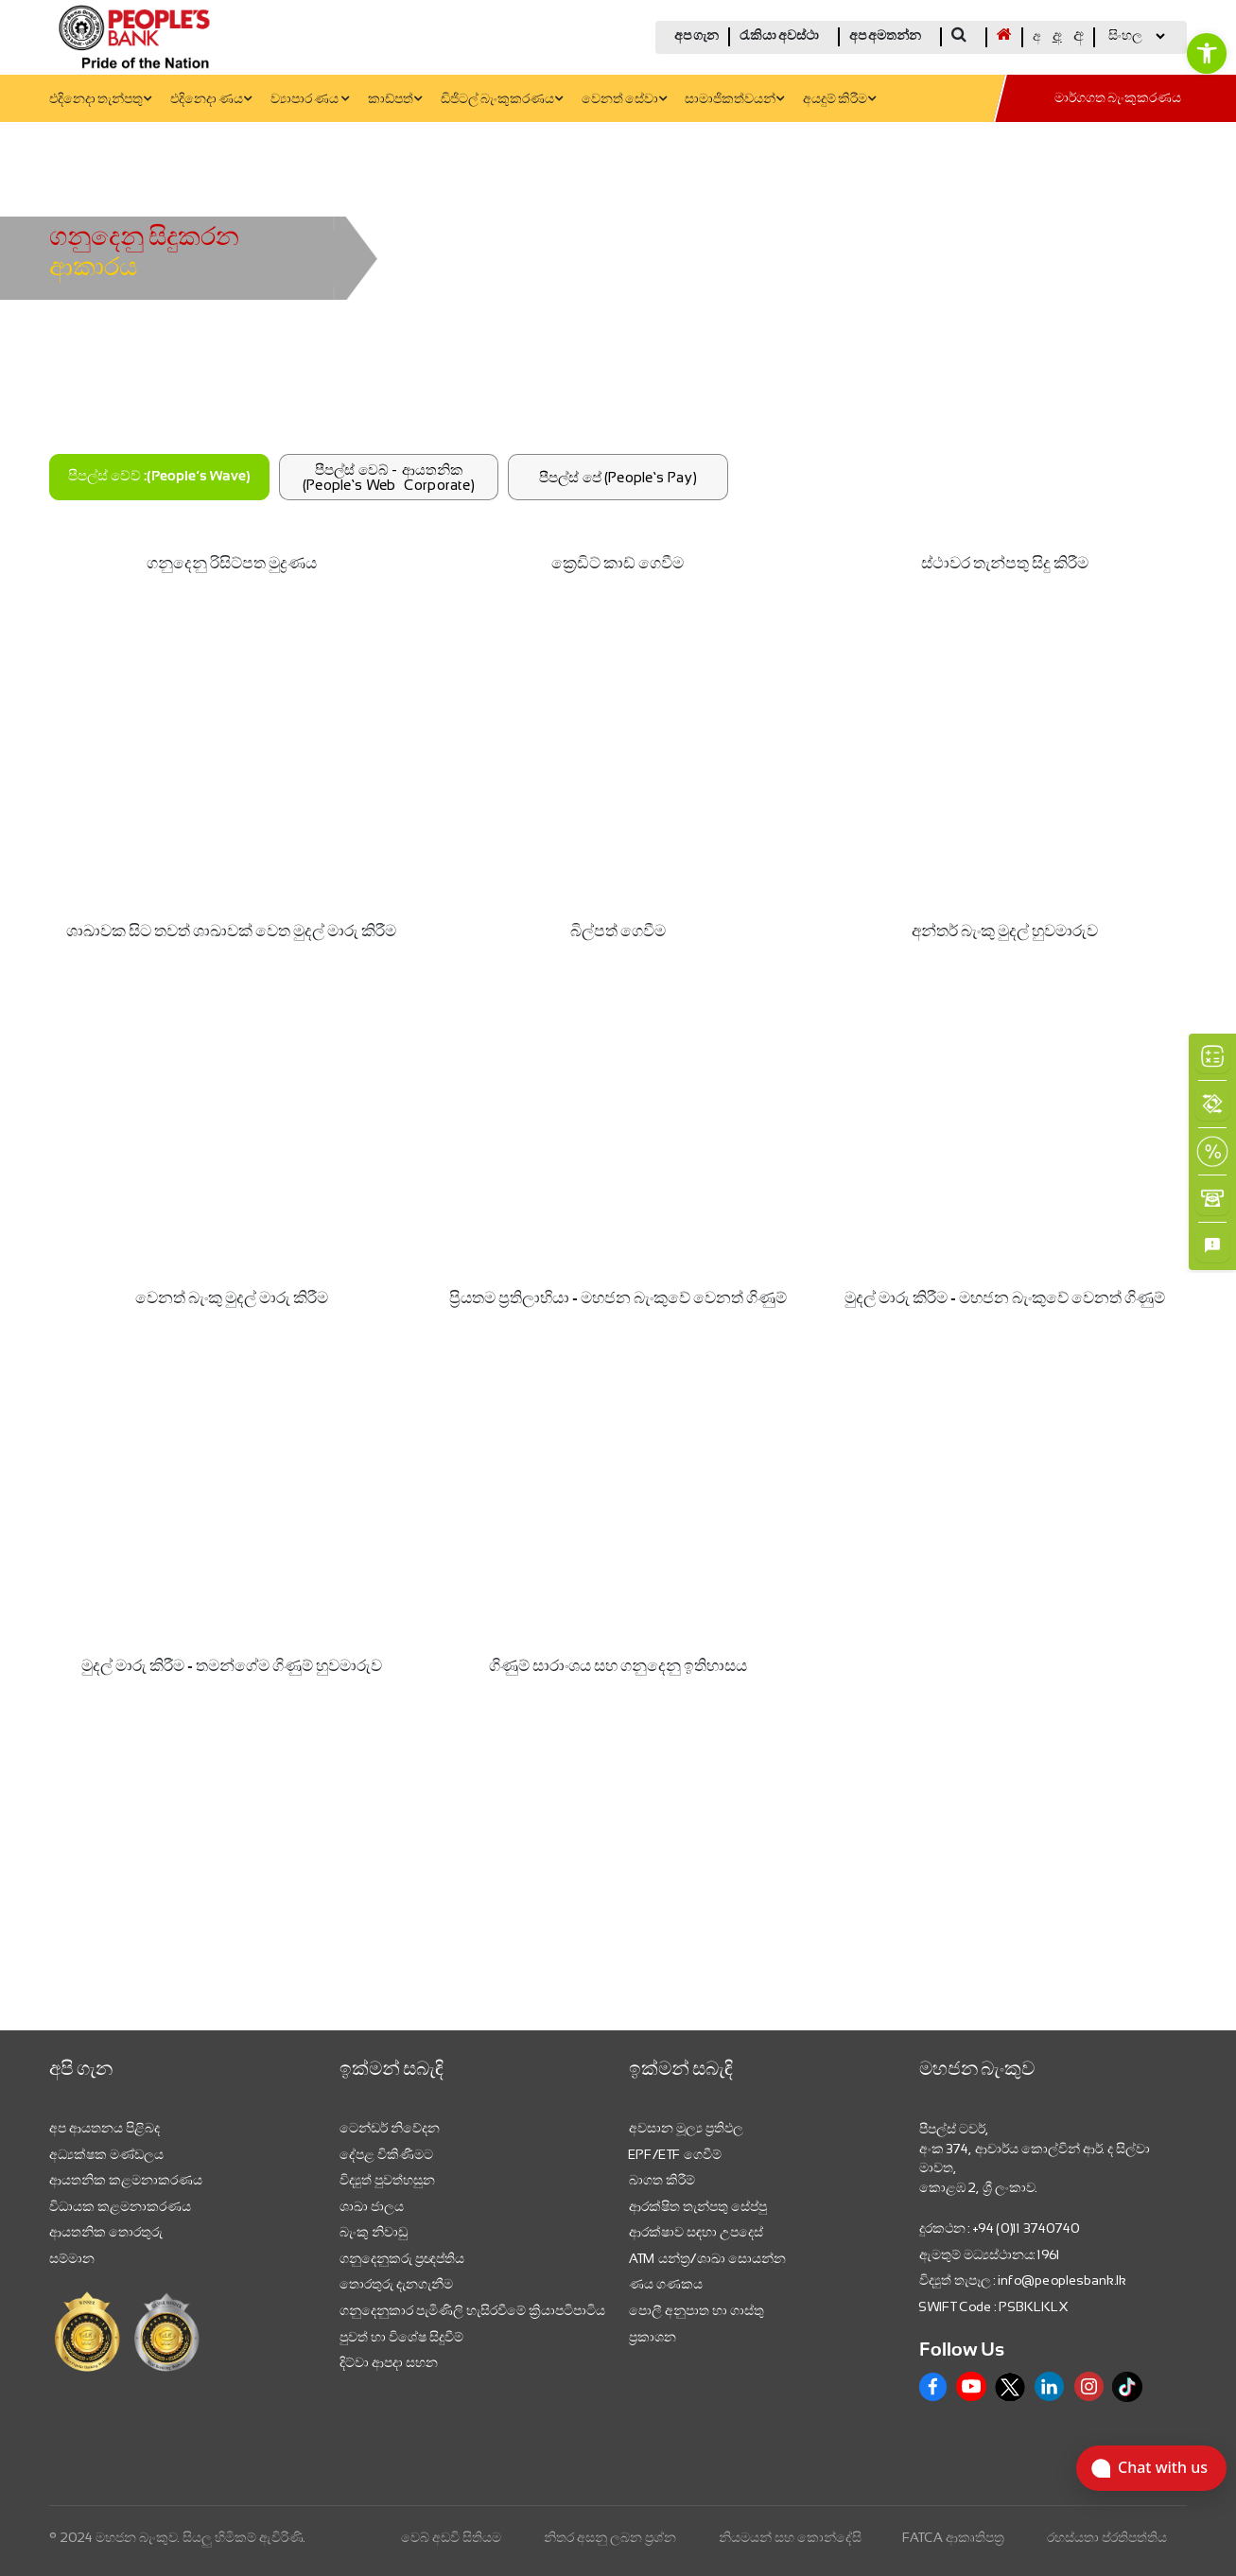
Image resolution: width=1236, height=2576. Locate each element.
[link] (1207, 53)
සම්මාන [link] (72, 2258)
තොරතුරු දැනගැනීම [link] (396, 2283)
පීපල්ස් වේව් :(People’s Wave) (159, 476)
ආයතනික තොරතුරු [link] (106, 2231)
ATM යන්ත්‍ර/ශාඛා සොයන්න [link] (707, 2258)
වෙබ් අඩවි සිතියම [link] (451, 2537)
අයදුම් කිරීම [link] (839, 100)
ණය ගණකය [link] (666, 2283)
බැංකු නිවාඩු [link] (373, 2231)
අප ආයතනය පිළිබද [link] (104, 2127)
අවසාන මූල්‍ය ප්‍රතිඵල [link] (686, 2127)
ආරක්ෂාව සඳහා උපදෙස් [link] (696, 2231)
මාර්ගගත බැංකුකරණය (1117, 99)
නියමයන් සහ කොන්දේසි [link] (790, 2537)
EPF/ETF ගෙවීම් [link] (675, 2154)
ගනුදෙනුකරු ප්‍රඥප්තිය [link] (401, 2258)
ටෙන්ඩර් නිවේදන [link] (389, 2127)
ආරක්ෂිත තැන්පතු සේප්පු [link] (698, 2206)
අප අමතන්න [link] (885, 36)
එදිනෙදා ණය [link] (211, 100)
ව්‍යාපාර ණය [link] (309, 100)
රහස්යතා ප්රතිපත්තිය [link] (1107, 2537)
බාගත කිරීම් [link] (662, 2179)
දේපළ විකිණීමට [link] (386, 2154)
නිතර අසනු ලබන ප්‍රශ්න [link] (610, 2537)
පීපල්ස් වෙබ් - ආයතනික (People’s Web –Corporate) (389, 476)
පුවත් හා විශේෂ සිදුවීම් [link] (401, 2336)
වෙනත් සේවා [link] (624, 100)
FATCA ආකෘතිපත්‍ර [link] (953, 2537)
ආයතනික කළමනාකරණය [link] (125, 2179)
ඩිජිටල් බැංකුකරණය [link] (502, 100)
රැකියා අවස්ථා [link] (779, 36)
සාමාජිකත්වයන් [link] (734, 100)
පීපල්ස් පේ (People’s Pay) (618, 477)
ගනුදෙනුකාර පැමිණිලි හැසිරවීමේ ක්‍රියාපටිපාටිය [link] (472, 2310)
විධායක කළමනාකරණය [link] (120, 2206)
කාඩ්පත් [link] (395, 100)
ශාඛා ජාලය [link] (371, 2206)
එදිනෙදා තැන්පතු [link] (100, 100)
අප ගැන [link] (696, 36)
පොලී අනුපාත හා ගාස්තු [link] (696, 2310)
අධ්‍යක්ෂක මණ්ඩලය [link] (106, 2154)
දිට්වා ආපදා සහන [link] (388, 2362)
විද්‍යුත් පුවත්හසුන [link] (387, 2179)
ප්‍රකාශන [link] (652, 2336)
